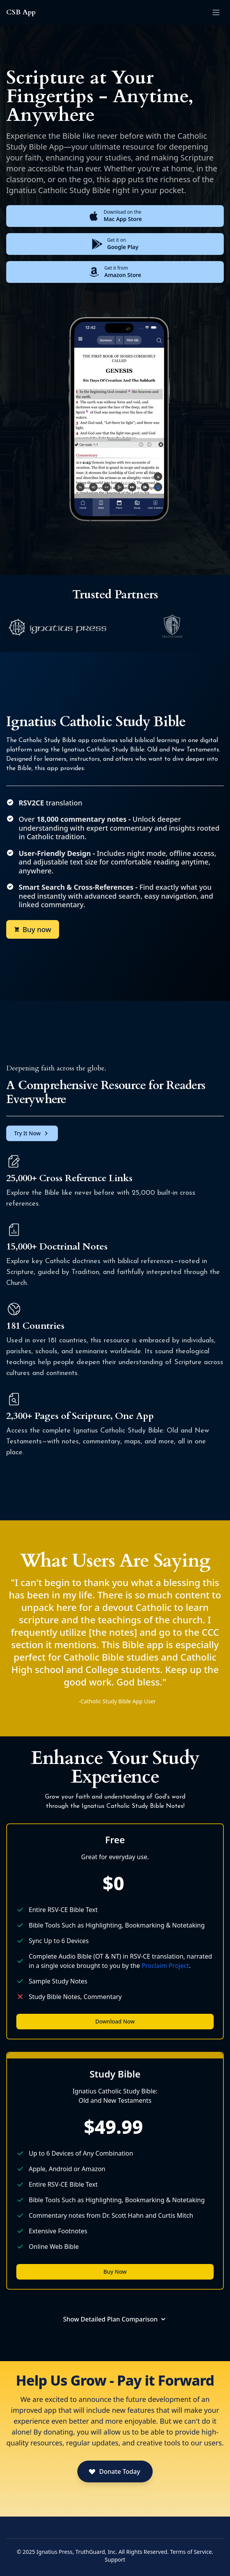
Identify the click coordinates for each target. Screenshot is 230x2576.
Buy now (32, 929)
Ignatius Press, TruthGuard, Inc (76, 2551)
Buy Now (114, 2271)
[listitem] (57, 627)
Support (115, 2559)
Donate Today (114, 2471)
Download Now (115, 2021)
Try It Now (32, 1133)
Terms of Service (191, 2551)
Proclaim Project (165, 1965)
